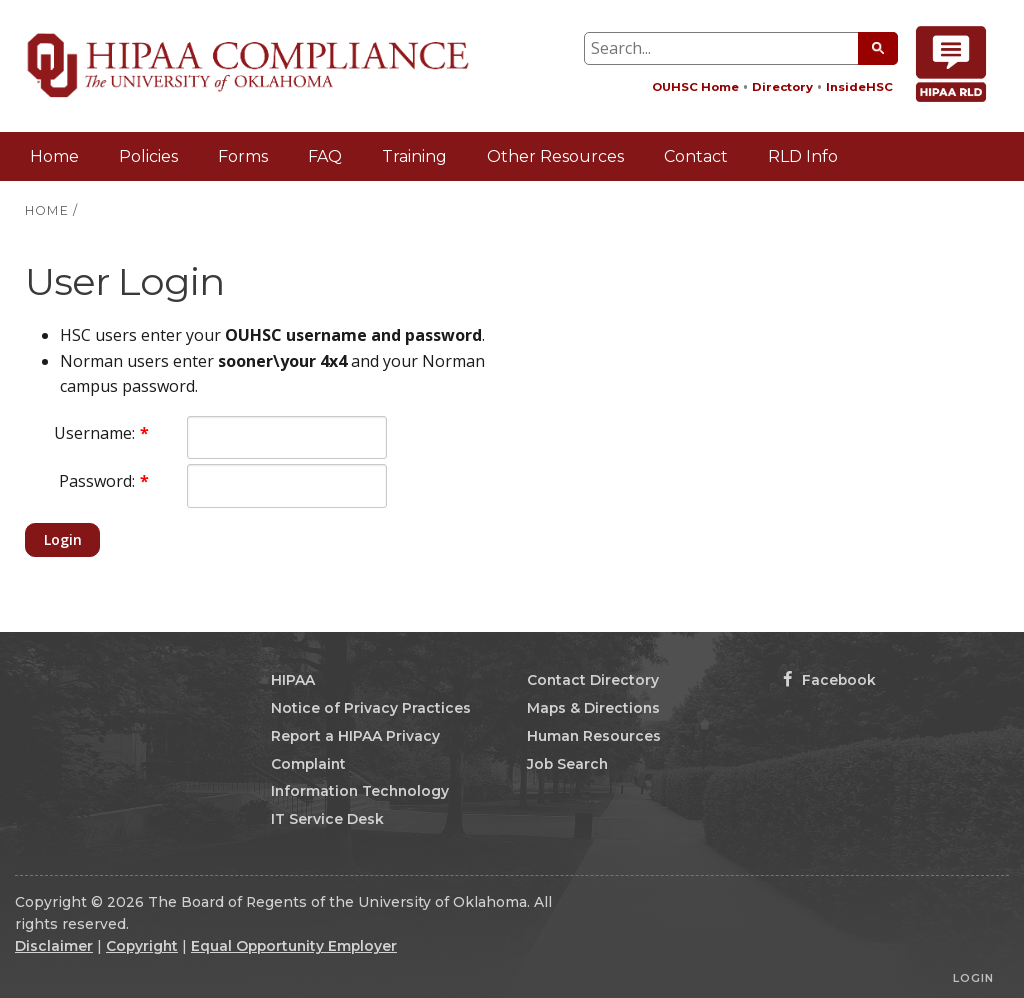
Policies (148, 156)
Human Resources (594, 736)
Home (54, 156)
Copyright (142, 946)
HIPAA (293, 680)
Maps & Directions (593, 708)
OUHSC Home (695, 87)
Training (414, 156)
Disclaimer (54, 946)
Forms (243, 156)
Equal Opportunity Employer (294, 946)
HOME (47, 210)
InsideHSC (859, 87)
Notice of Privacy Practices (371, 708)
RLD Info (803, 156)
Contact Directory (593, 680)
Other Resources (555, 156)
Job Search (567, 764)
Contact (696, 156)
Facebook (829, 680)
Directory (782, 87)
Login (63, 539)
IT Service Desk (327, 819)
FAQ (325, 156)
